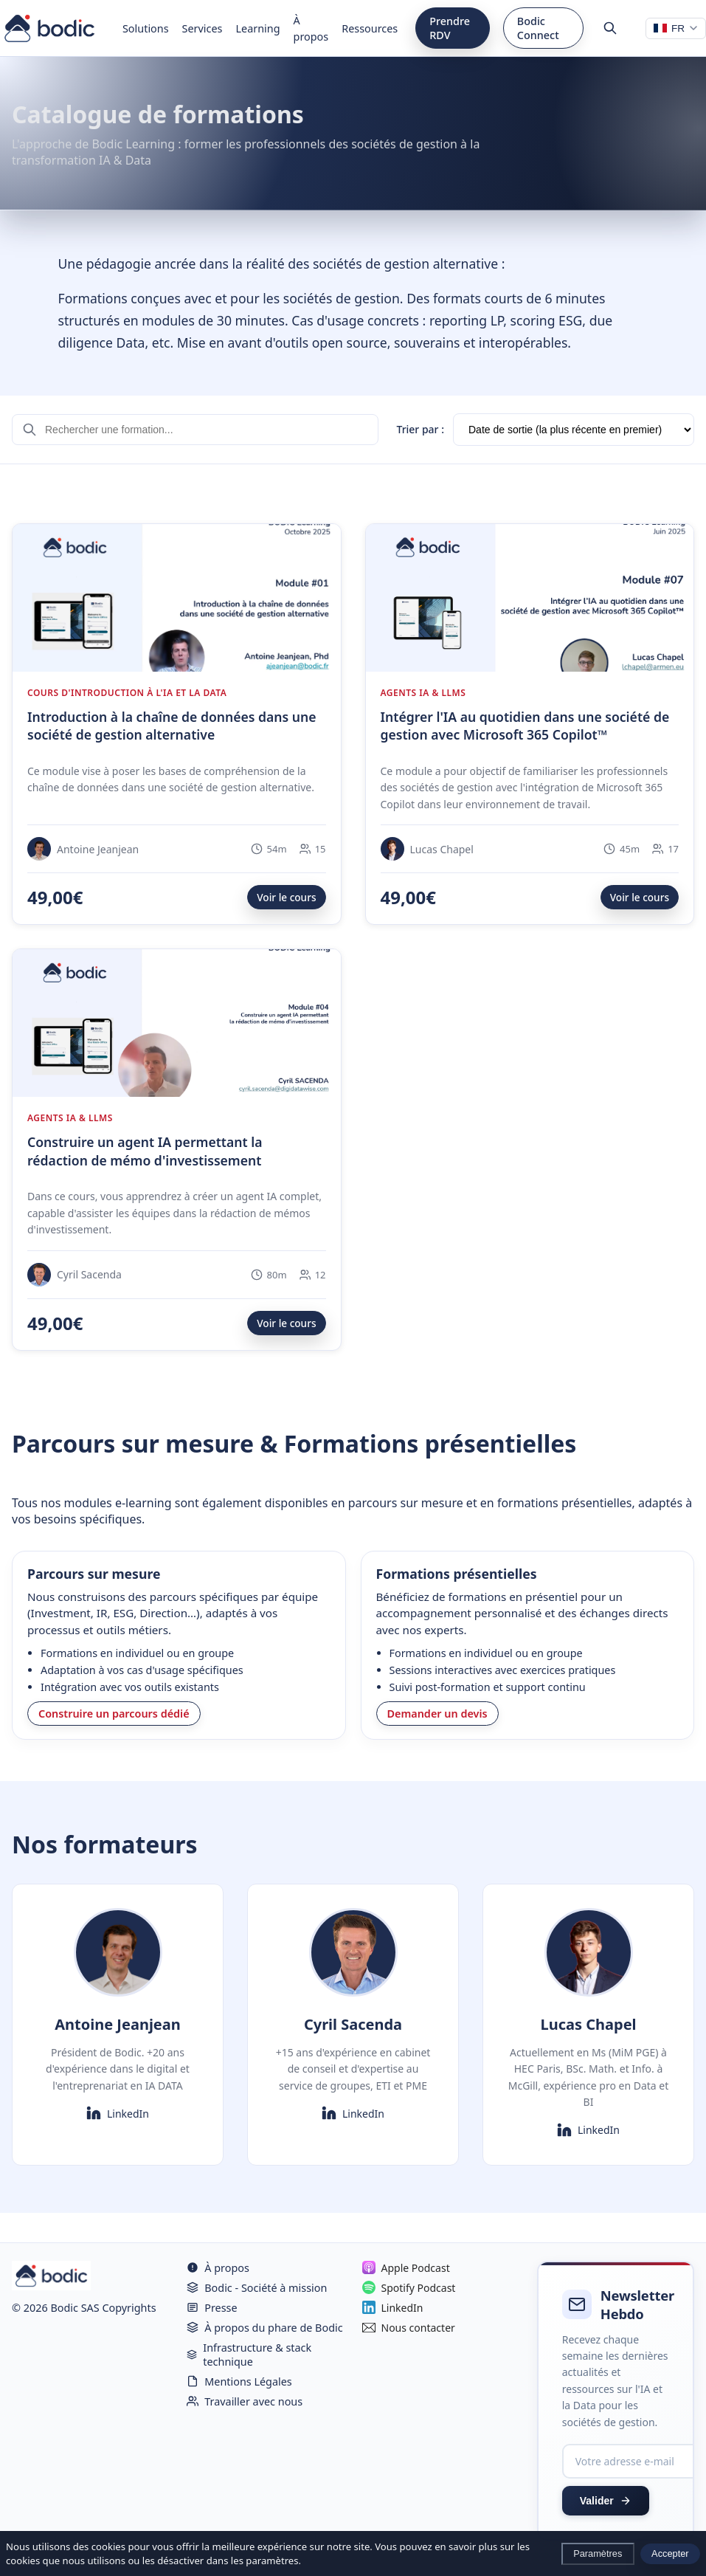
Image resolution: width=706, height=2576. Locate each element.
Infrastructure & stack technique (249, 2355)
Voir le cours (286, 897)
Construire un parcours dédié (114, 1714)
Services (202, 28)
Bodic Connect (538, 28)
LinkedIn (117, 2113)
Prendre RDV (449, 28)
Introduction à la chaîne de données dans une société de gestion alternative (171, 726)
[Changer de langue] (676, 28)
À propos (311, 28)
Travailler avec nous (244, 2401)
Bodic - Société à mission (257, 2288)
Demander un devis (437, 1714)
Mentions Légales (239, 2381)
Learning (258, 28)
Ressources (370, 28)
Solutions (145, 28)
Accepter (670, 2553)
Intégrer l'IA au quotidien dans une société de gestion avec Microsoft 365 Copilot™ (525, 726)
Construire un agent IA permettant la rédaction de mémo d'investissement (145, 1151)
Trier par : (420, 429)
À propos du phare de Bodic (264, 2328)
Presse (212, 2308)
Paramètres (597, 2553)
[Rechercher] (610, 28)
